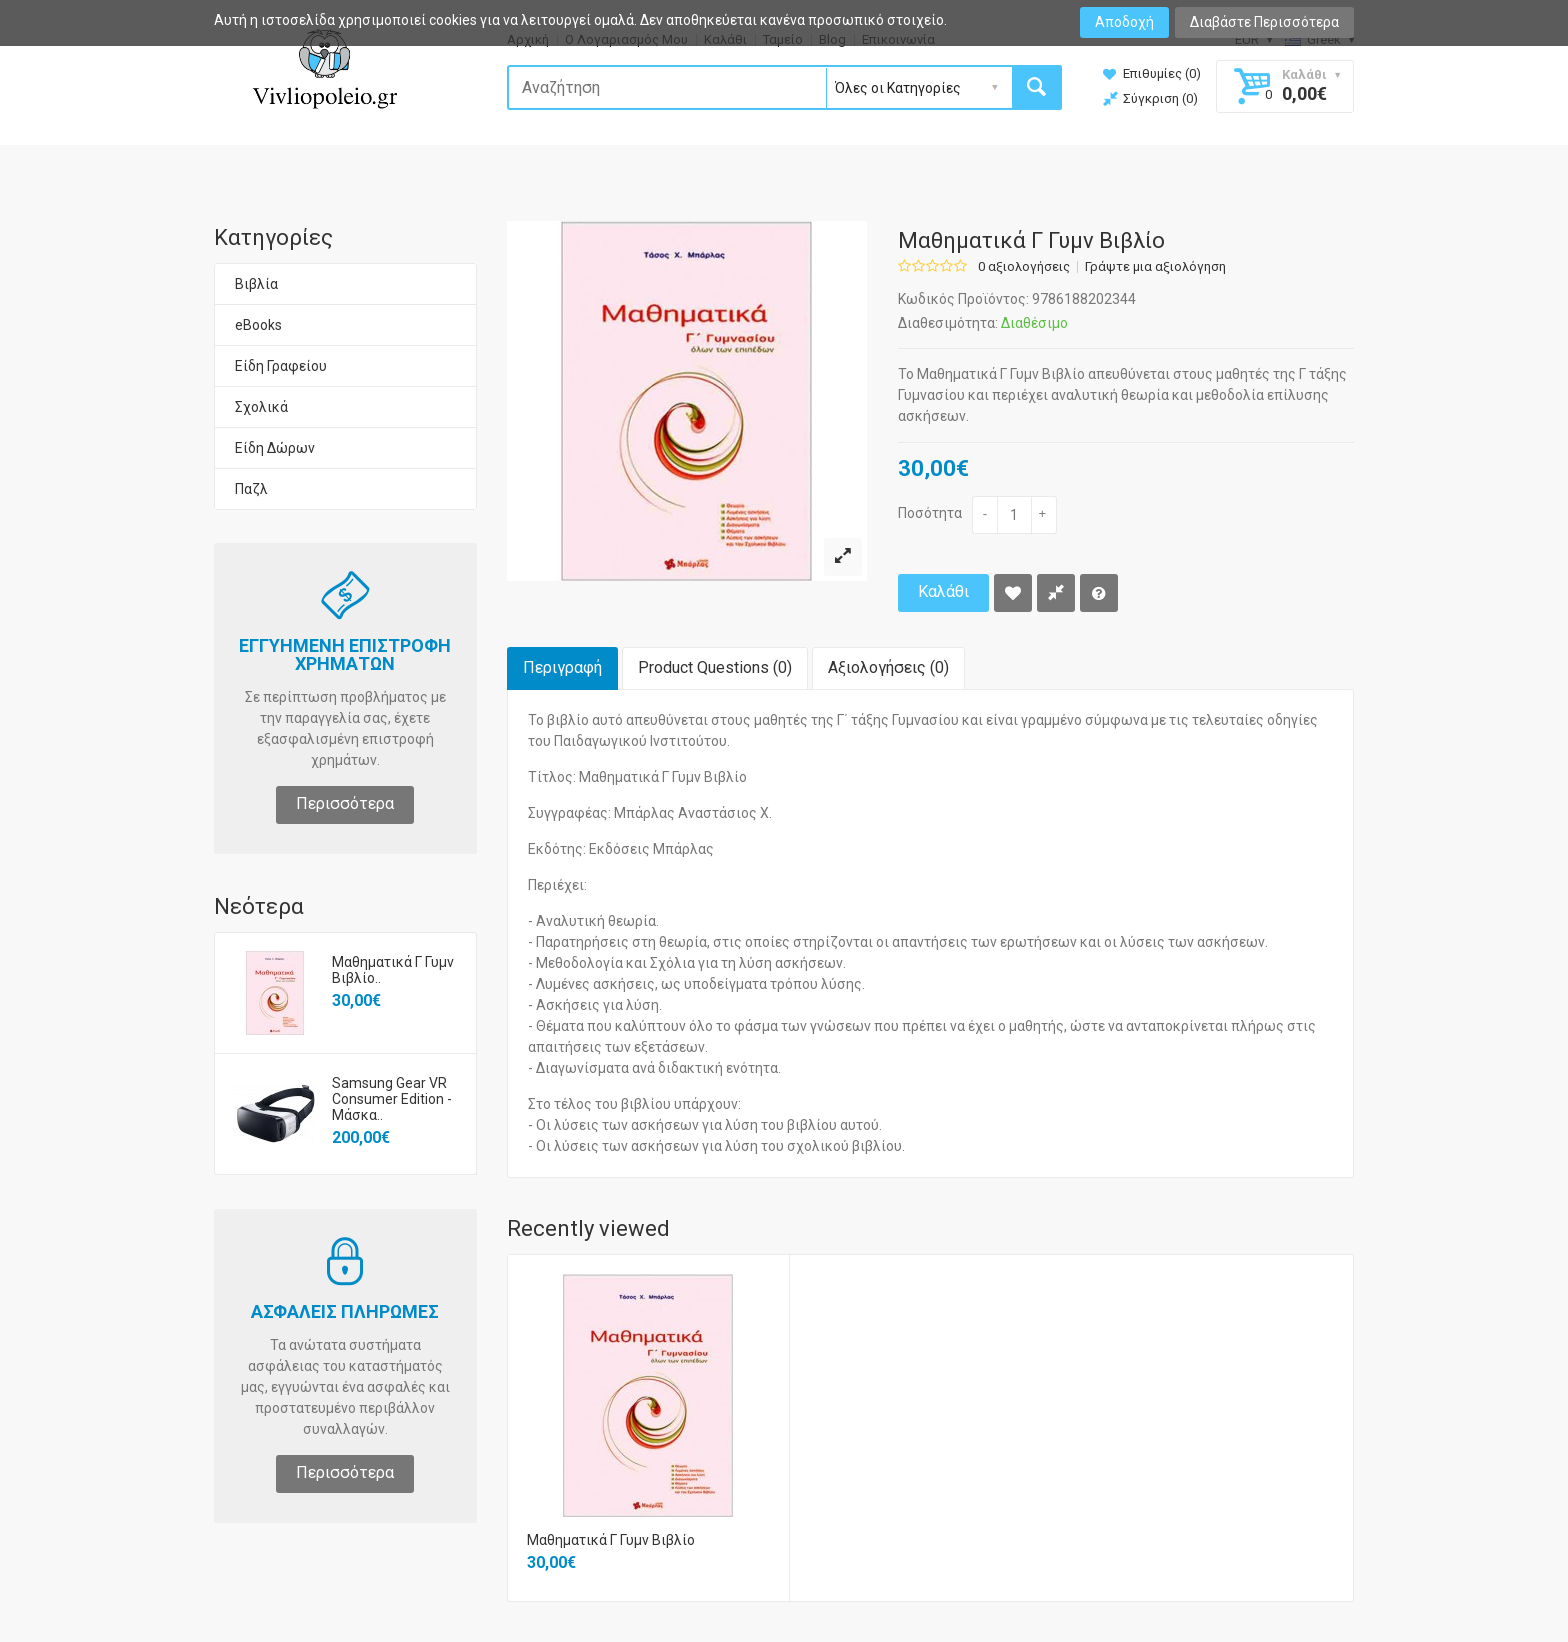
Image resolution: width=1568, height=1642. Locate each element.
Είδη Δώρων (275, 448)
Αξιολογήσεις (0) (888, 667)
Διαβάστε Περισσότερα (1264, 22)
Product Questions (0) (715, 667)
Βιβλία (256, 284)
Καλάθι (943, 591)
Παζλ (251, 489)
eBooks (258, 325)
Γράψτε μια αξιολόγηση (1155, 267)
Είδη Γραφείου (281, 366)
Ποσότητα (930, 513)
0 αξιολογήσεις (1024, 267)
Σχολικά (261, 407)
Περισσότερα (345, 803)
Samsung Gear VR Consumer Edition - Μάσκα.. (392, 1099)
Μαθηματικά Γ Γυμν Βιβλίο (611, 1540)
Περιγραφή (562, 667)
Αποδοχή (1124, 22)
